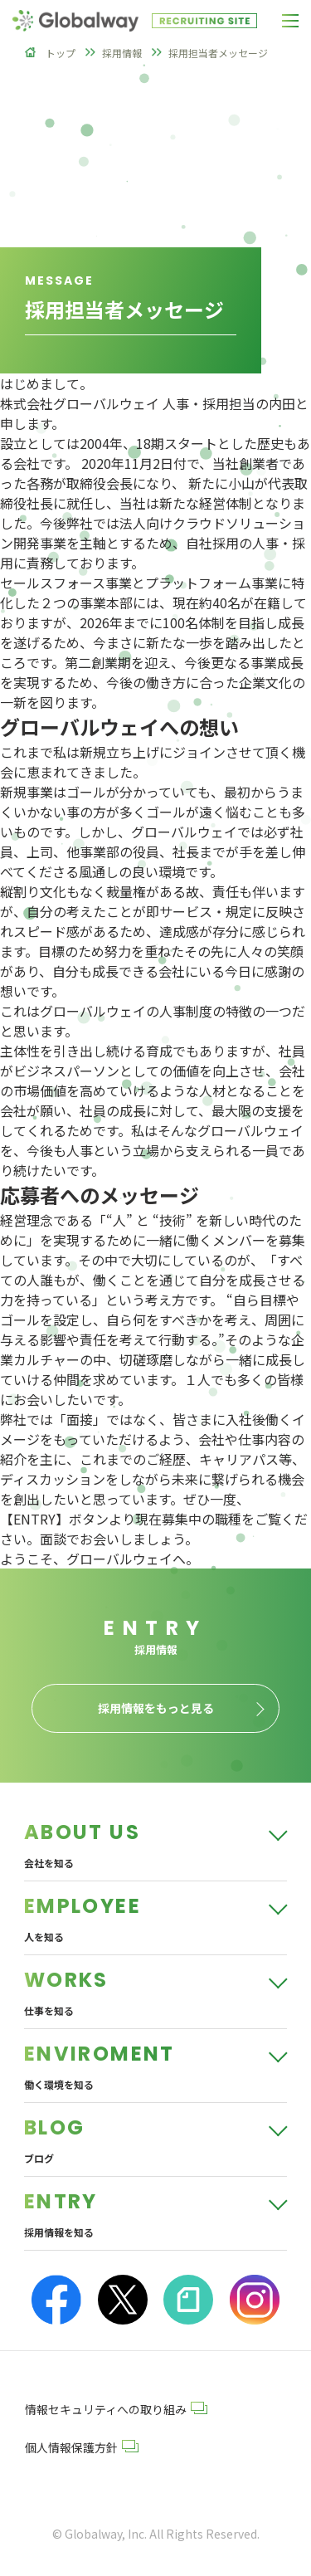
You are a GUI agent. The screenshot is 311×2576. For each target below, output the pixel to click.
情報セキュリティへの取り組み (116, 2409)
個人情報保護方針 (81, 2447)
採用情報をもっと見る (156, 1708)
